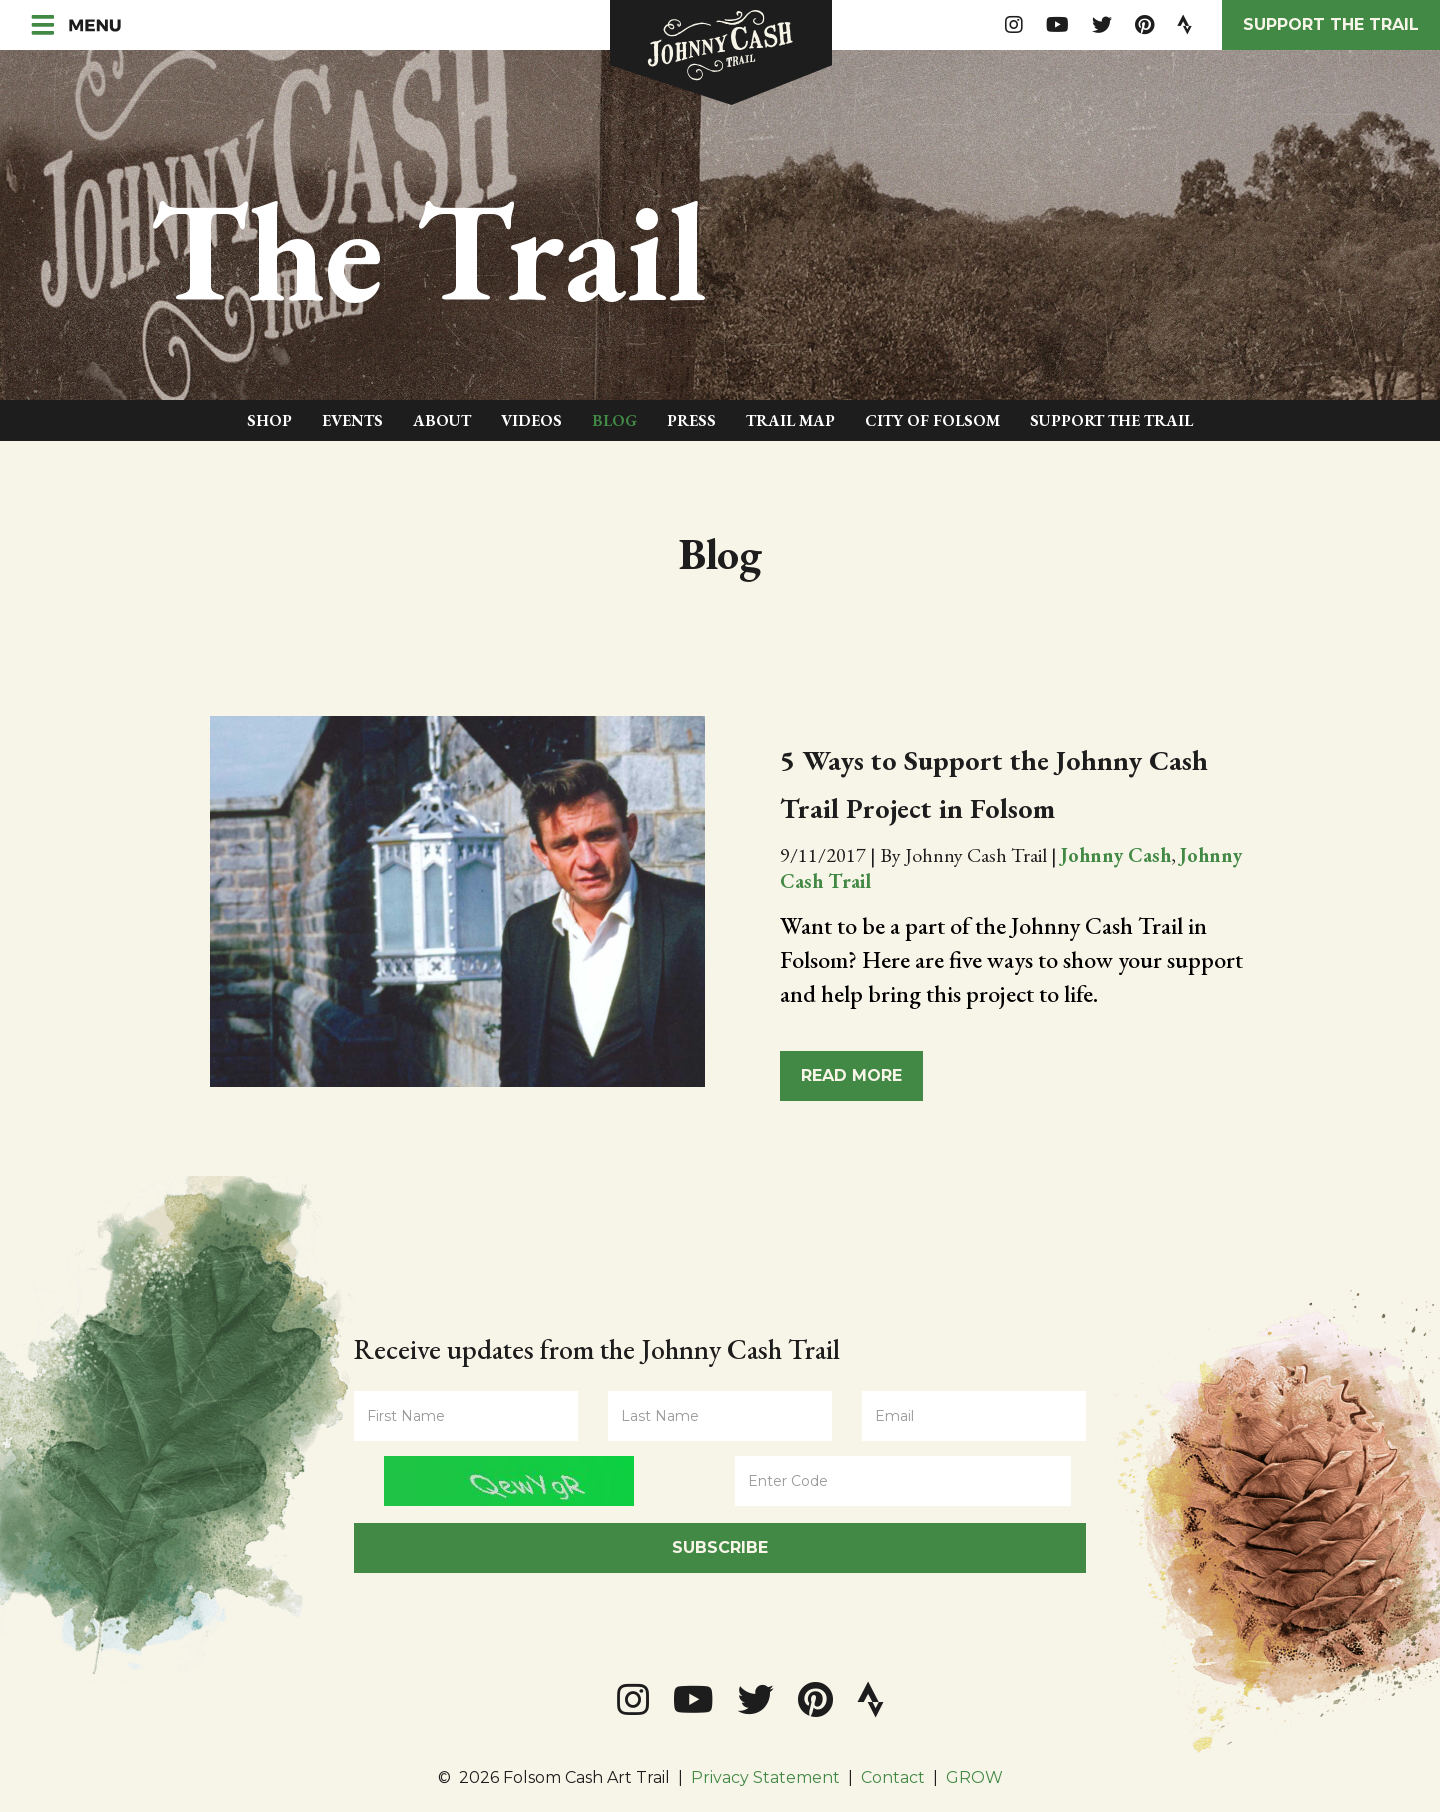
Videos (531, 420)
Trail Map (790, 420)
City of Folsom (932, 420)
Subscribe (720, 1547)
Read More (851, 1075)
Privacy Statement (765, 1777)
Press (691, 420)
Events (352, 420)
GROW (974, 1777)
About (442, 420)
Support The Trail (1111, 420)
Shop (269, 420)
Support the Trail (1331, 24)
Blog (614, 420)
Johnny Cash (1116, 855)
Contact (893, 1777)
